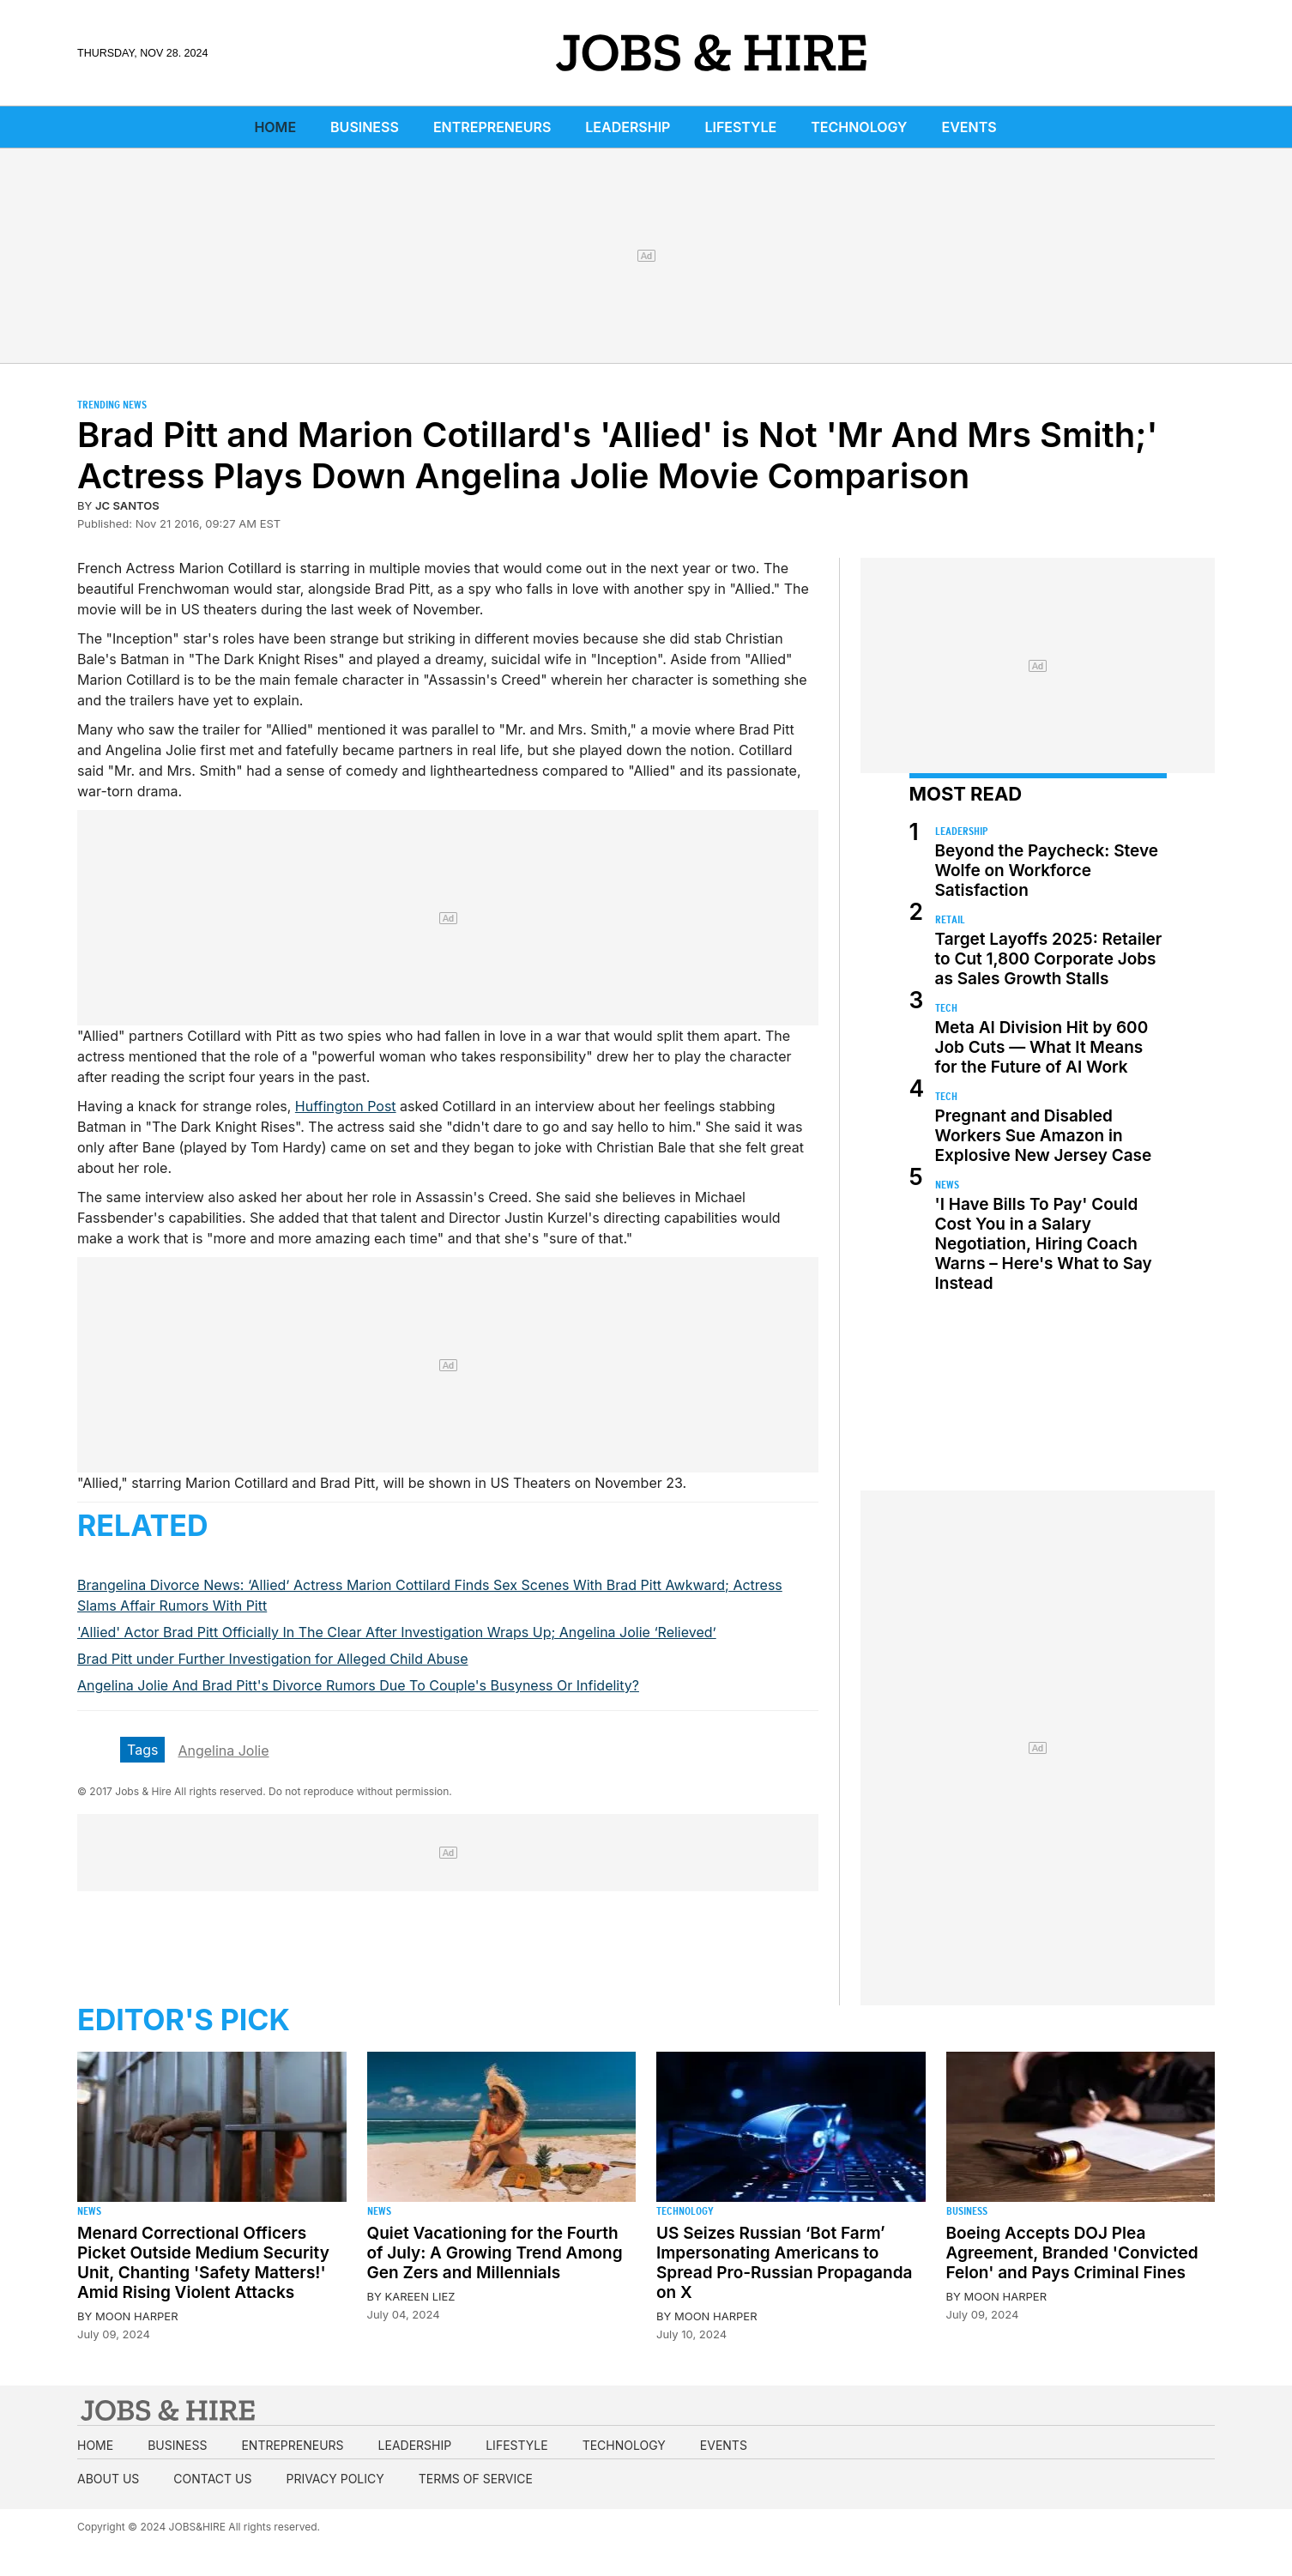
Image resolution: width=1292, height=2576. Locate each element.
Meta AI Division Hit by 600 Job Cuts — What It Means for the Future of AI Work (1042, 1047)
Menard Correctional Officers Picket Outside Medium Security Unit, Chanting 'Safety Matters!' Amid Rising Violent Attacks (203, 2262)
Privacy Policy (334, 2478)
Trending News (112, 404)
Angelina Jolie (223, 1750)
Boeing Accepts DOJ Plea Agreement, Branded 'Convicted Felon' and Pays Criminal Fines (1072, 2253)
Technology (859, 127)
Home (275, 127)
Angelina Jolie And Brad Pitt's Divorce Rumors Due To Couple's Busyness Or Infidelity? (358, 1685)
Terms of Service (476, 2478)
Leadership (627, 127)
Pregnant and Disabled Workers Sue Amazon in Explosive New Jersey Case (1043, 1135)
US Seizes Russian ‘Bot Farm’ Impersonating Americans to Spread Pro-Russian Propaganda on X (784, 2262)
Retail (950, 919)
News (947, 1184)
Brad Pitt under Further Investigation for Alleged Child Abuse (272, 1658)
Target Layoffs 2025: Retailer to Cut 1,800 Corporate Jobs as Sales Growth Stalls (1048, 959)
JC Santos (127, 505)
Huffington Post (345, 1106)
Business (364, 127)
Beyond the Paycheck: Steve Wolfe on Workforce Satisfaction (1046, 870)
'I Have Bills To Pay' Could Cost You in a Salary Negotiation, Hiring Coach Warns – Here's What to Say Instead (1043, 1243)
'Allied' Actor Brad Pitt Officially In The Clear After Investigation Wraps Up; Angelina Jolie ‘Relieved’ (396, 1632)
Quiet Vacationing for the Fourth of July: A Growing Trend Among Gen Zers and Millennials (495, 2253)
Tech (946, 1007)
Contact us (212, 2478)
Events (969, 127)
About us (108, 2478)
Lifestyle (740, 127)
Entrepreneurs (492, 127)
